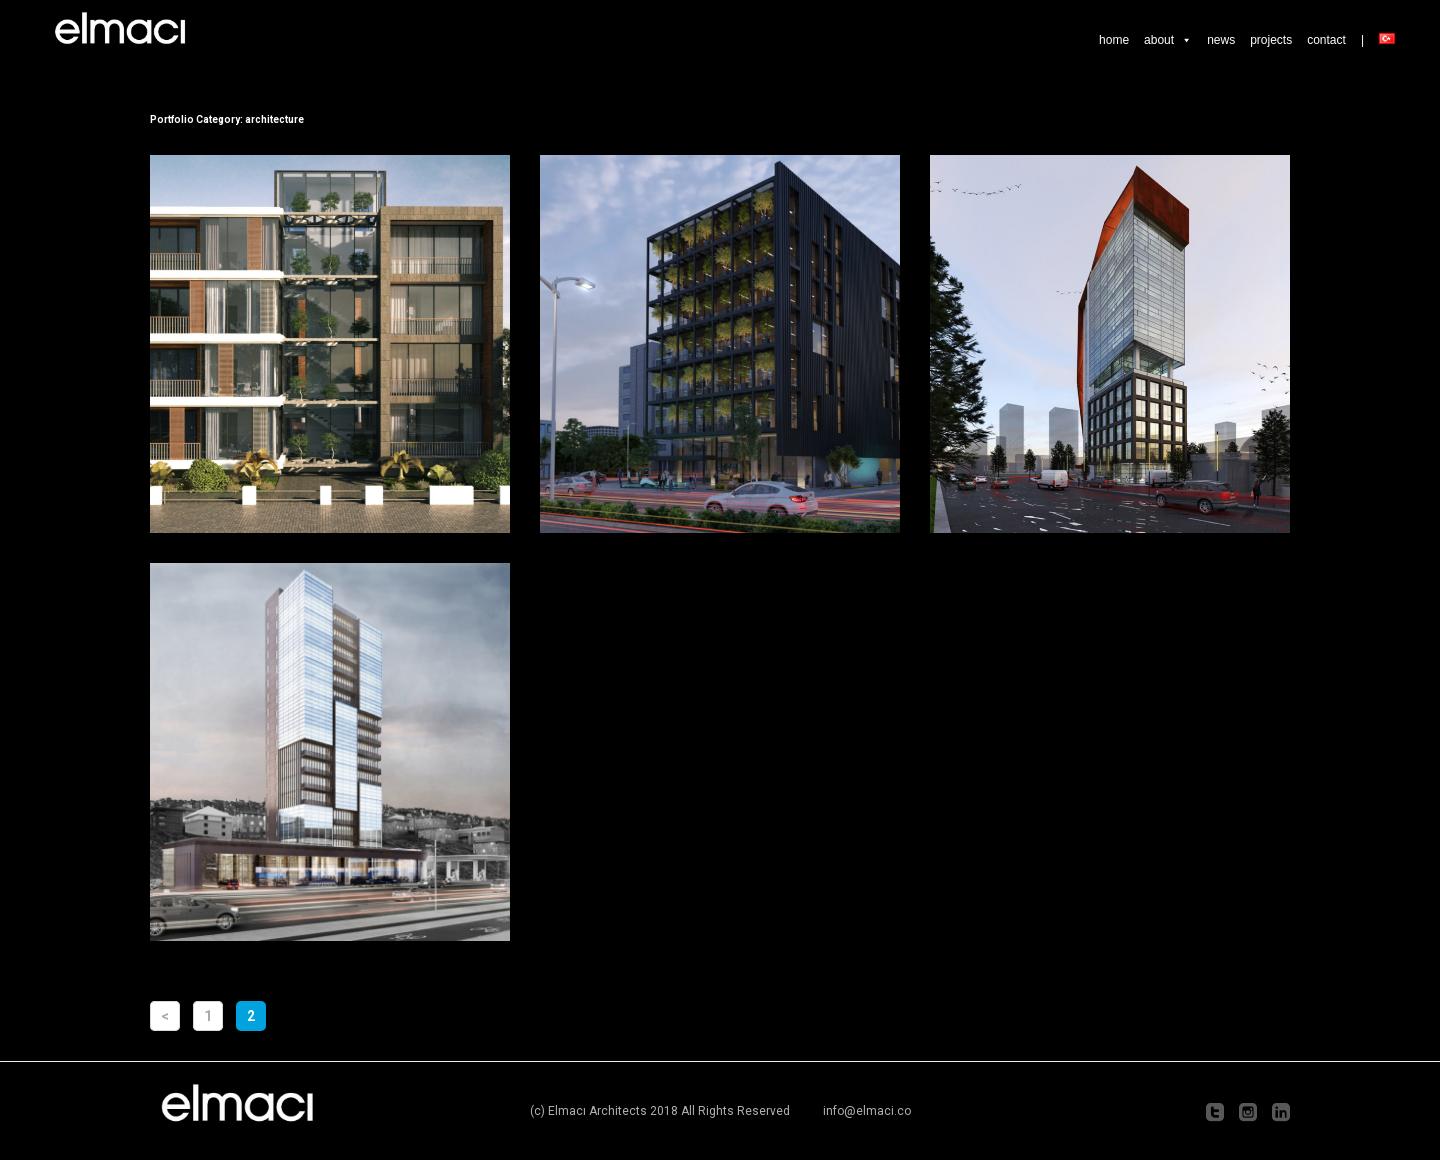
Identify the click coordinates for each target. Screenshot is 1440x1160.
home (1114, 40)
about (1168, 40)
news (1221, 40)
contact (1326, 40)
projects (1271, 40)
